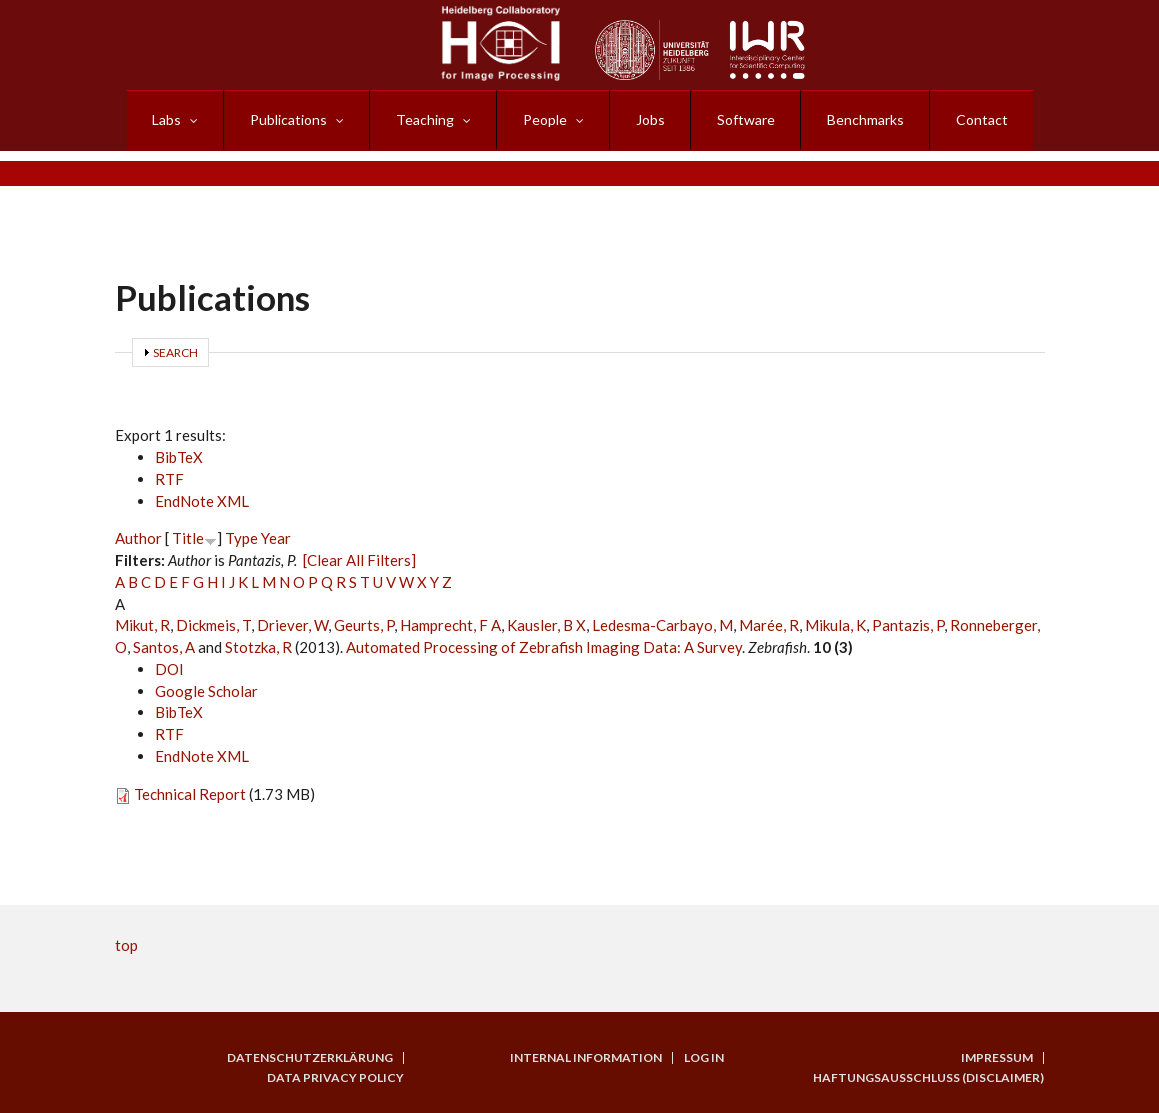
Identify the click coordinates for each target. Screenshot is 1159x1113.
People (545, 119)
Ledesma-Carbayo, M (662, 625)
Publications (288, 119)
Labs (166, 119)
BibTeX (179, 457)
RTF (169, 479)
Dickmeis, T (213, 625)
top (126, 945)
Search (175, 352)
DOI (169, 669)
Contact (982, 119)
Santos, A (164, 647)
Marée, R (769, 625)
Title (188, 538)
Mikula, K (835, 625)
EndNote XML (202, 501)
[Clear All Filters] (359, 560)
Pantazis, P (908, 625)
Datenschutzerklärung (310, 1058)
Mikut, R (142, 625)
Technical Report (190, 794)
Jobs (650, 119)
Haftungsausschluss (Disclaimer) (928, 1078)
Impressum (997, 1058)
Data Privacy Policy (335, 1078)
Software (746, 119)
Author (138, 538)
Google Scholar (206, 691)
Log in (704, 1058)
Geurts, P (364, 625)
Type (241, 538)
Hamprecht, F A (450, 625)
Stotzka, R (258, 647)
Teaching (425, 119)
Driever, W (292, 625)
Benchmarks (865, 119)
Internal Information (586, 1058)
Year (276, 538)
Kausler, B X (546, 625)
